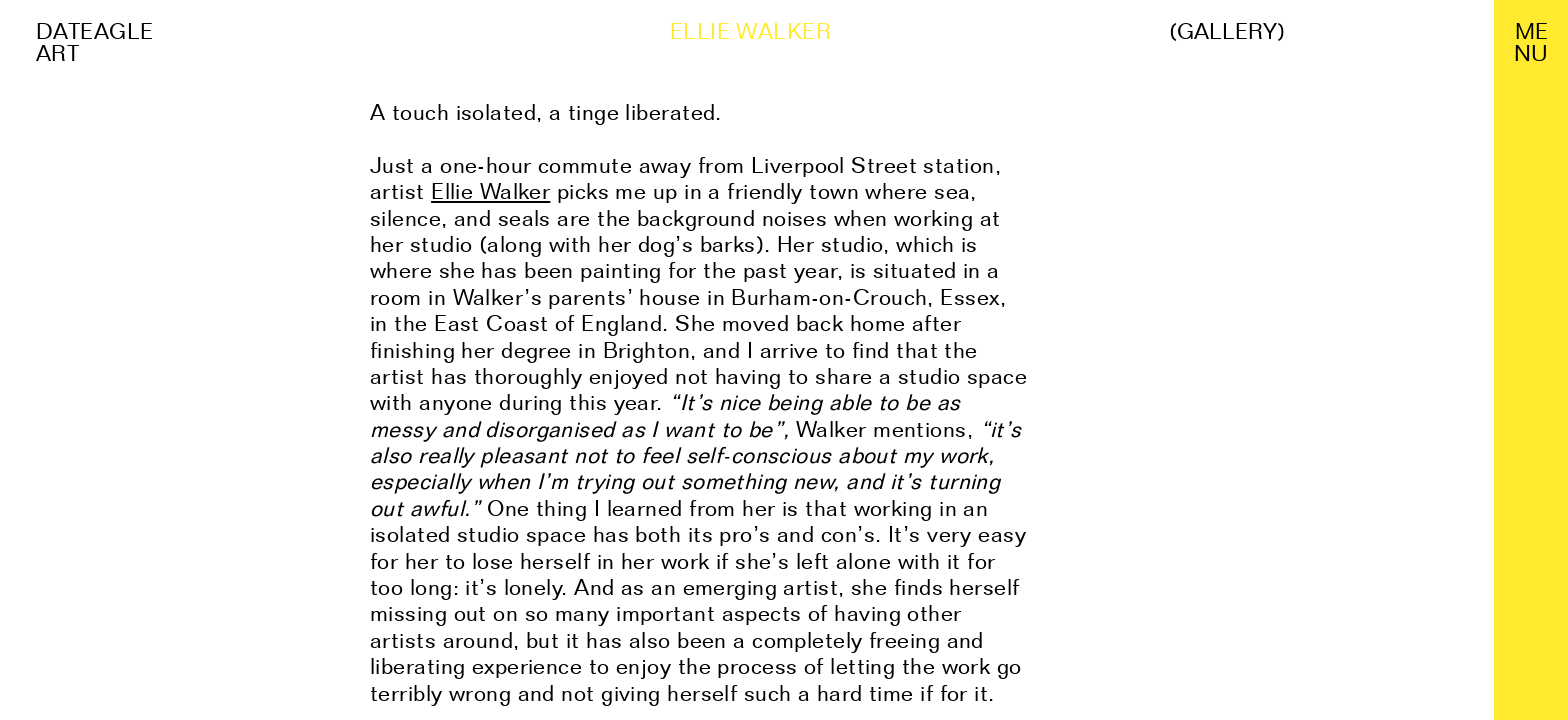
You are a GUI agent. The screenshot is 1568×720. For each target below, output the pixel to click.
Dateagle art (95, 42)
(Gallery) (1227, 31)
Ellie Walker (490, 191)
